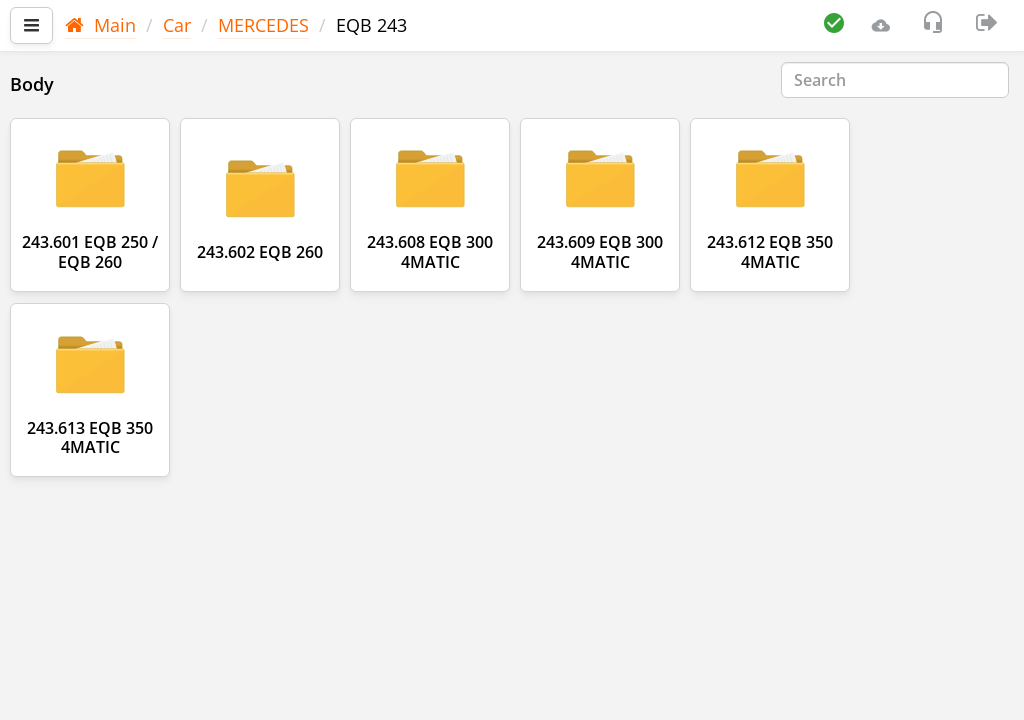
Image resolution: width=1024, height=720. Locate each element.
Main (100, 25)
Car (177, 25)
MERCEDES (263, 25)
